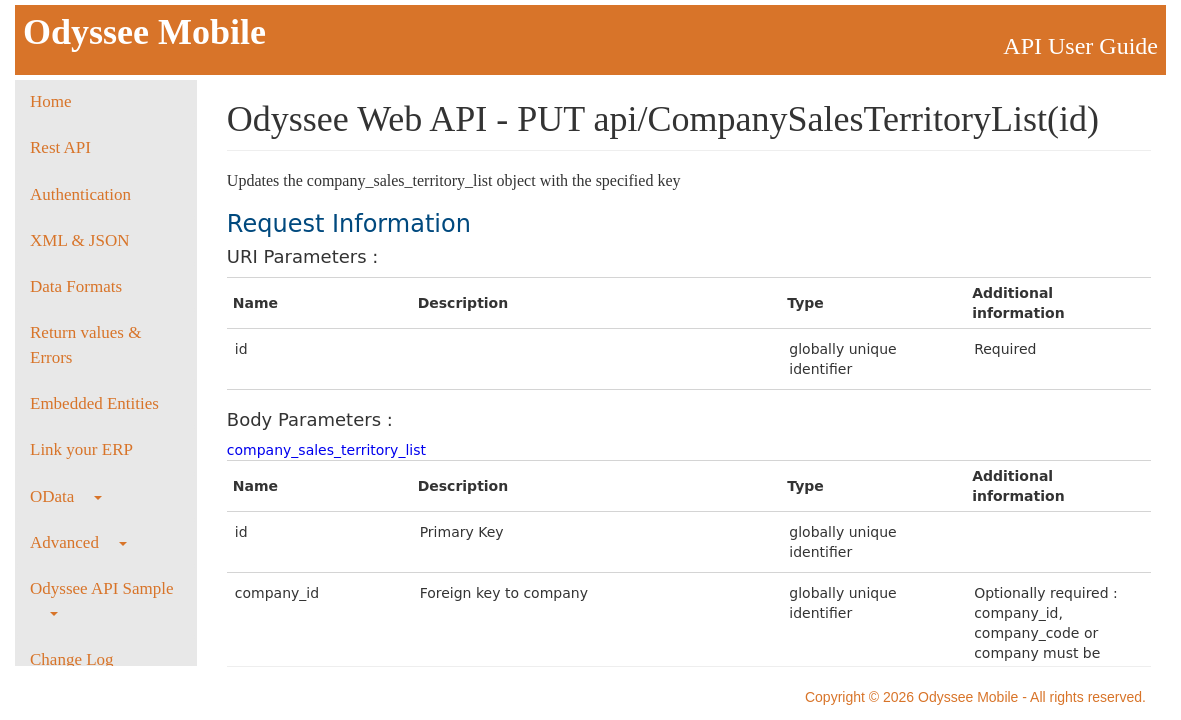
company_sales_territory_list (326, 450)
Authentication (80, 194)
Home (51, 101)
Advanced (78, 542)
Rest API (60, 147)
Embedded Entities (94, 403)
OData (66, 496)
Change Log (72, 659)
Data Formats (76, 286)
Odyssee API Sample (102, 597)
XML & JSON (80, 240)
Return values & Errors (85, 344)
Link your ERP (81, 449)
